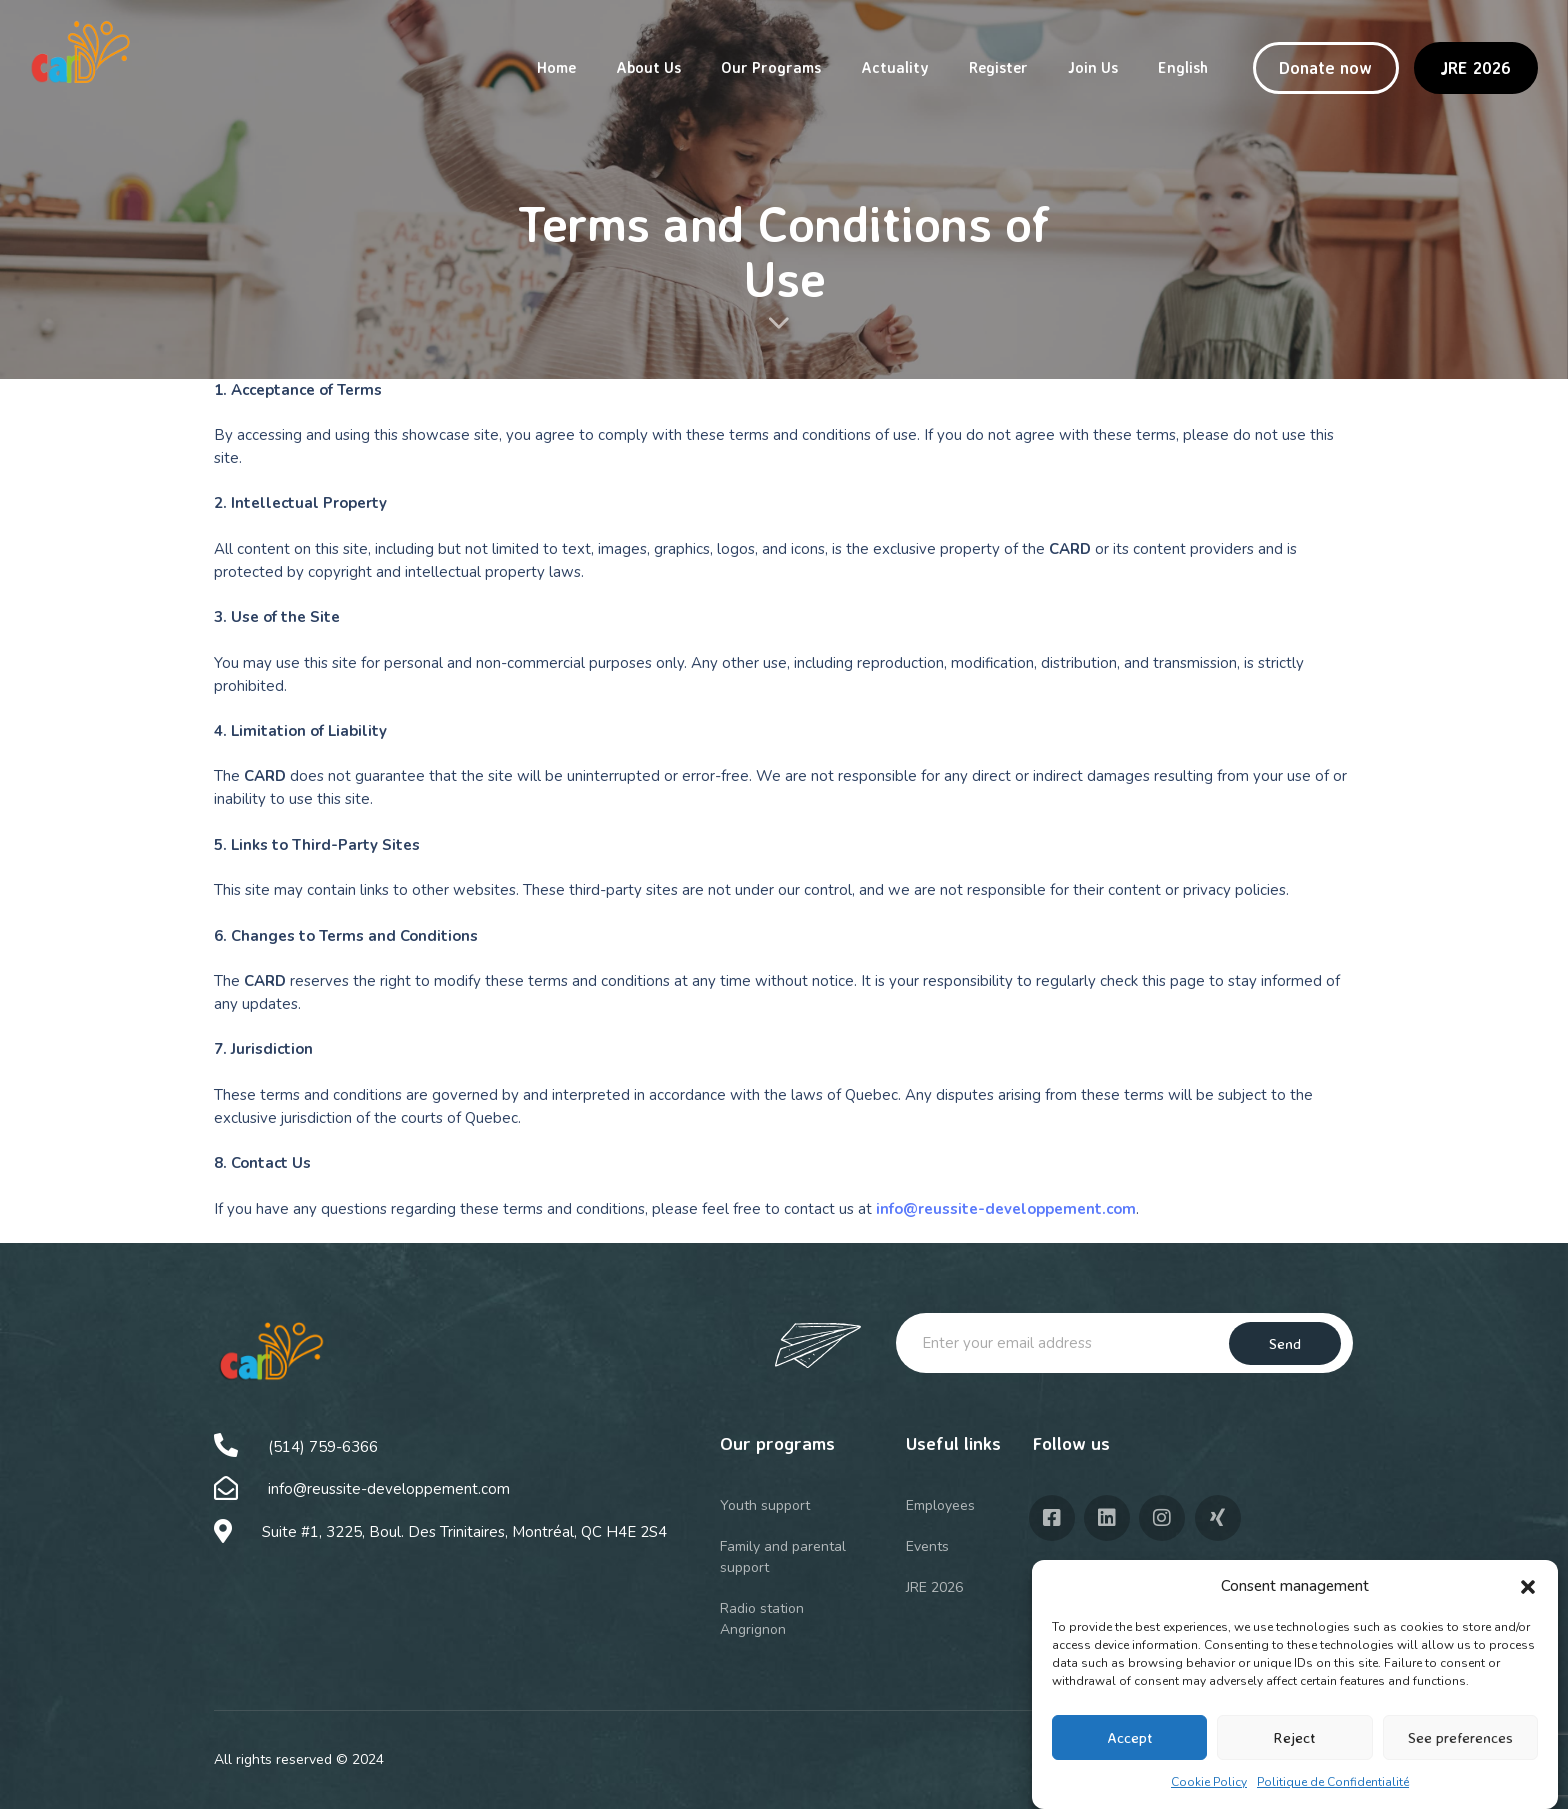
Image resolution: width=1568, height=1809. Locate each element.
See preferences (1460, 1737)
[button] (1528, 1587)
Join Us (1093, 67)
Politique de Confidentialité (1333, 1782)
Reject (1294, 1737)
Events (927, 1546)
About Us (648, 67)
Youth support (765, 1505)
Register (998, 67)
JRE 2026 (934, 1587)
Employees (940, 1505)
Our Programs (771, 67)
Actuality (895, 67)
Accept (1130, 1737)
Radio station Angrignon (762, 1619)
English (1183, 67)
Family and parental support (783, 1557)
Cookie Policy (1209, 1782)
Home (556, 67)
